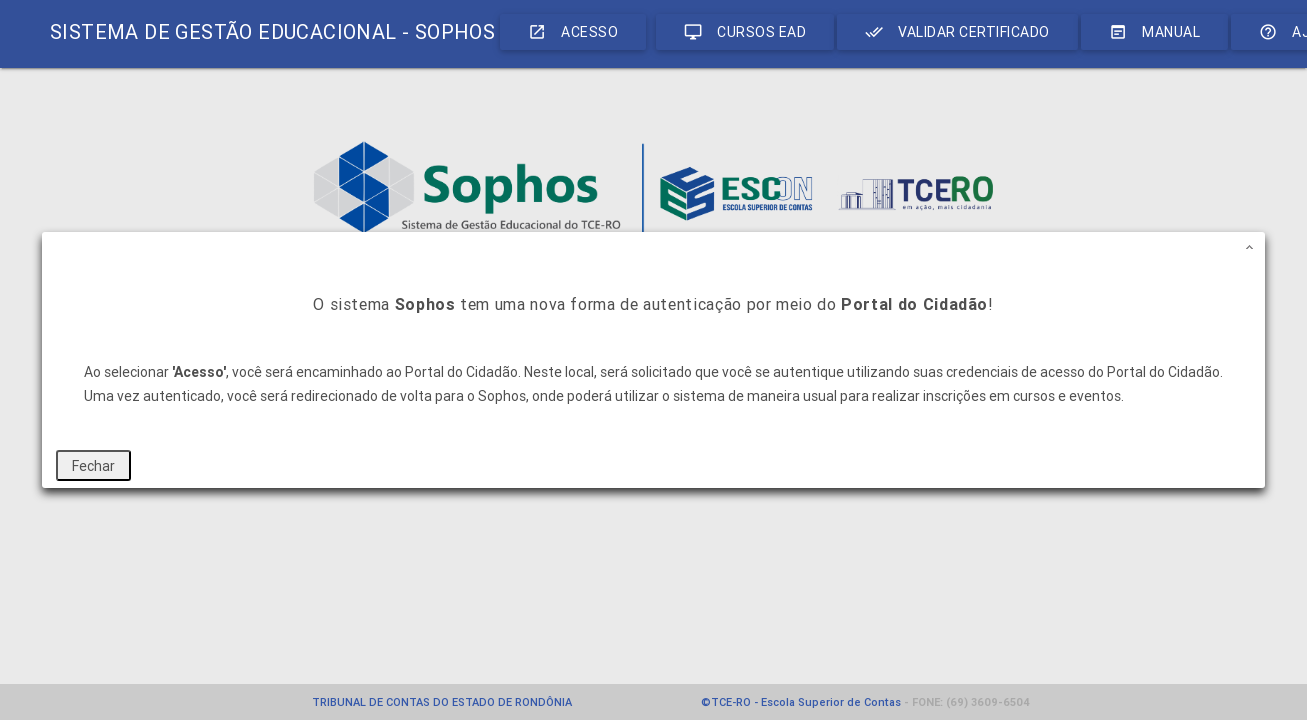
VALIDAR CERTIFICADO (957, 32)
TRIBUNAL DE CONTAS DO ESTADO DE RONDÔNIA (442, 702)
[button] (1250, 247)
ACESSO (573, 32)
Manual (1154, 32)
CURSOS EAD (745, 32)
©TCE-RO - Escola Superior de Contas (801, 702)
